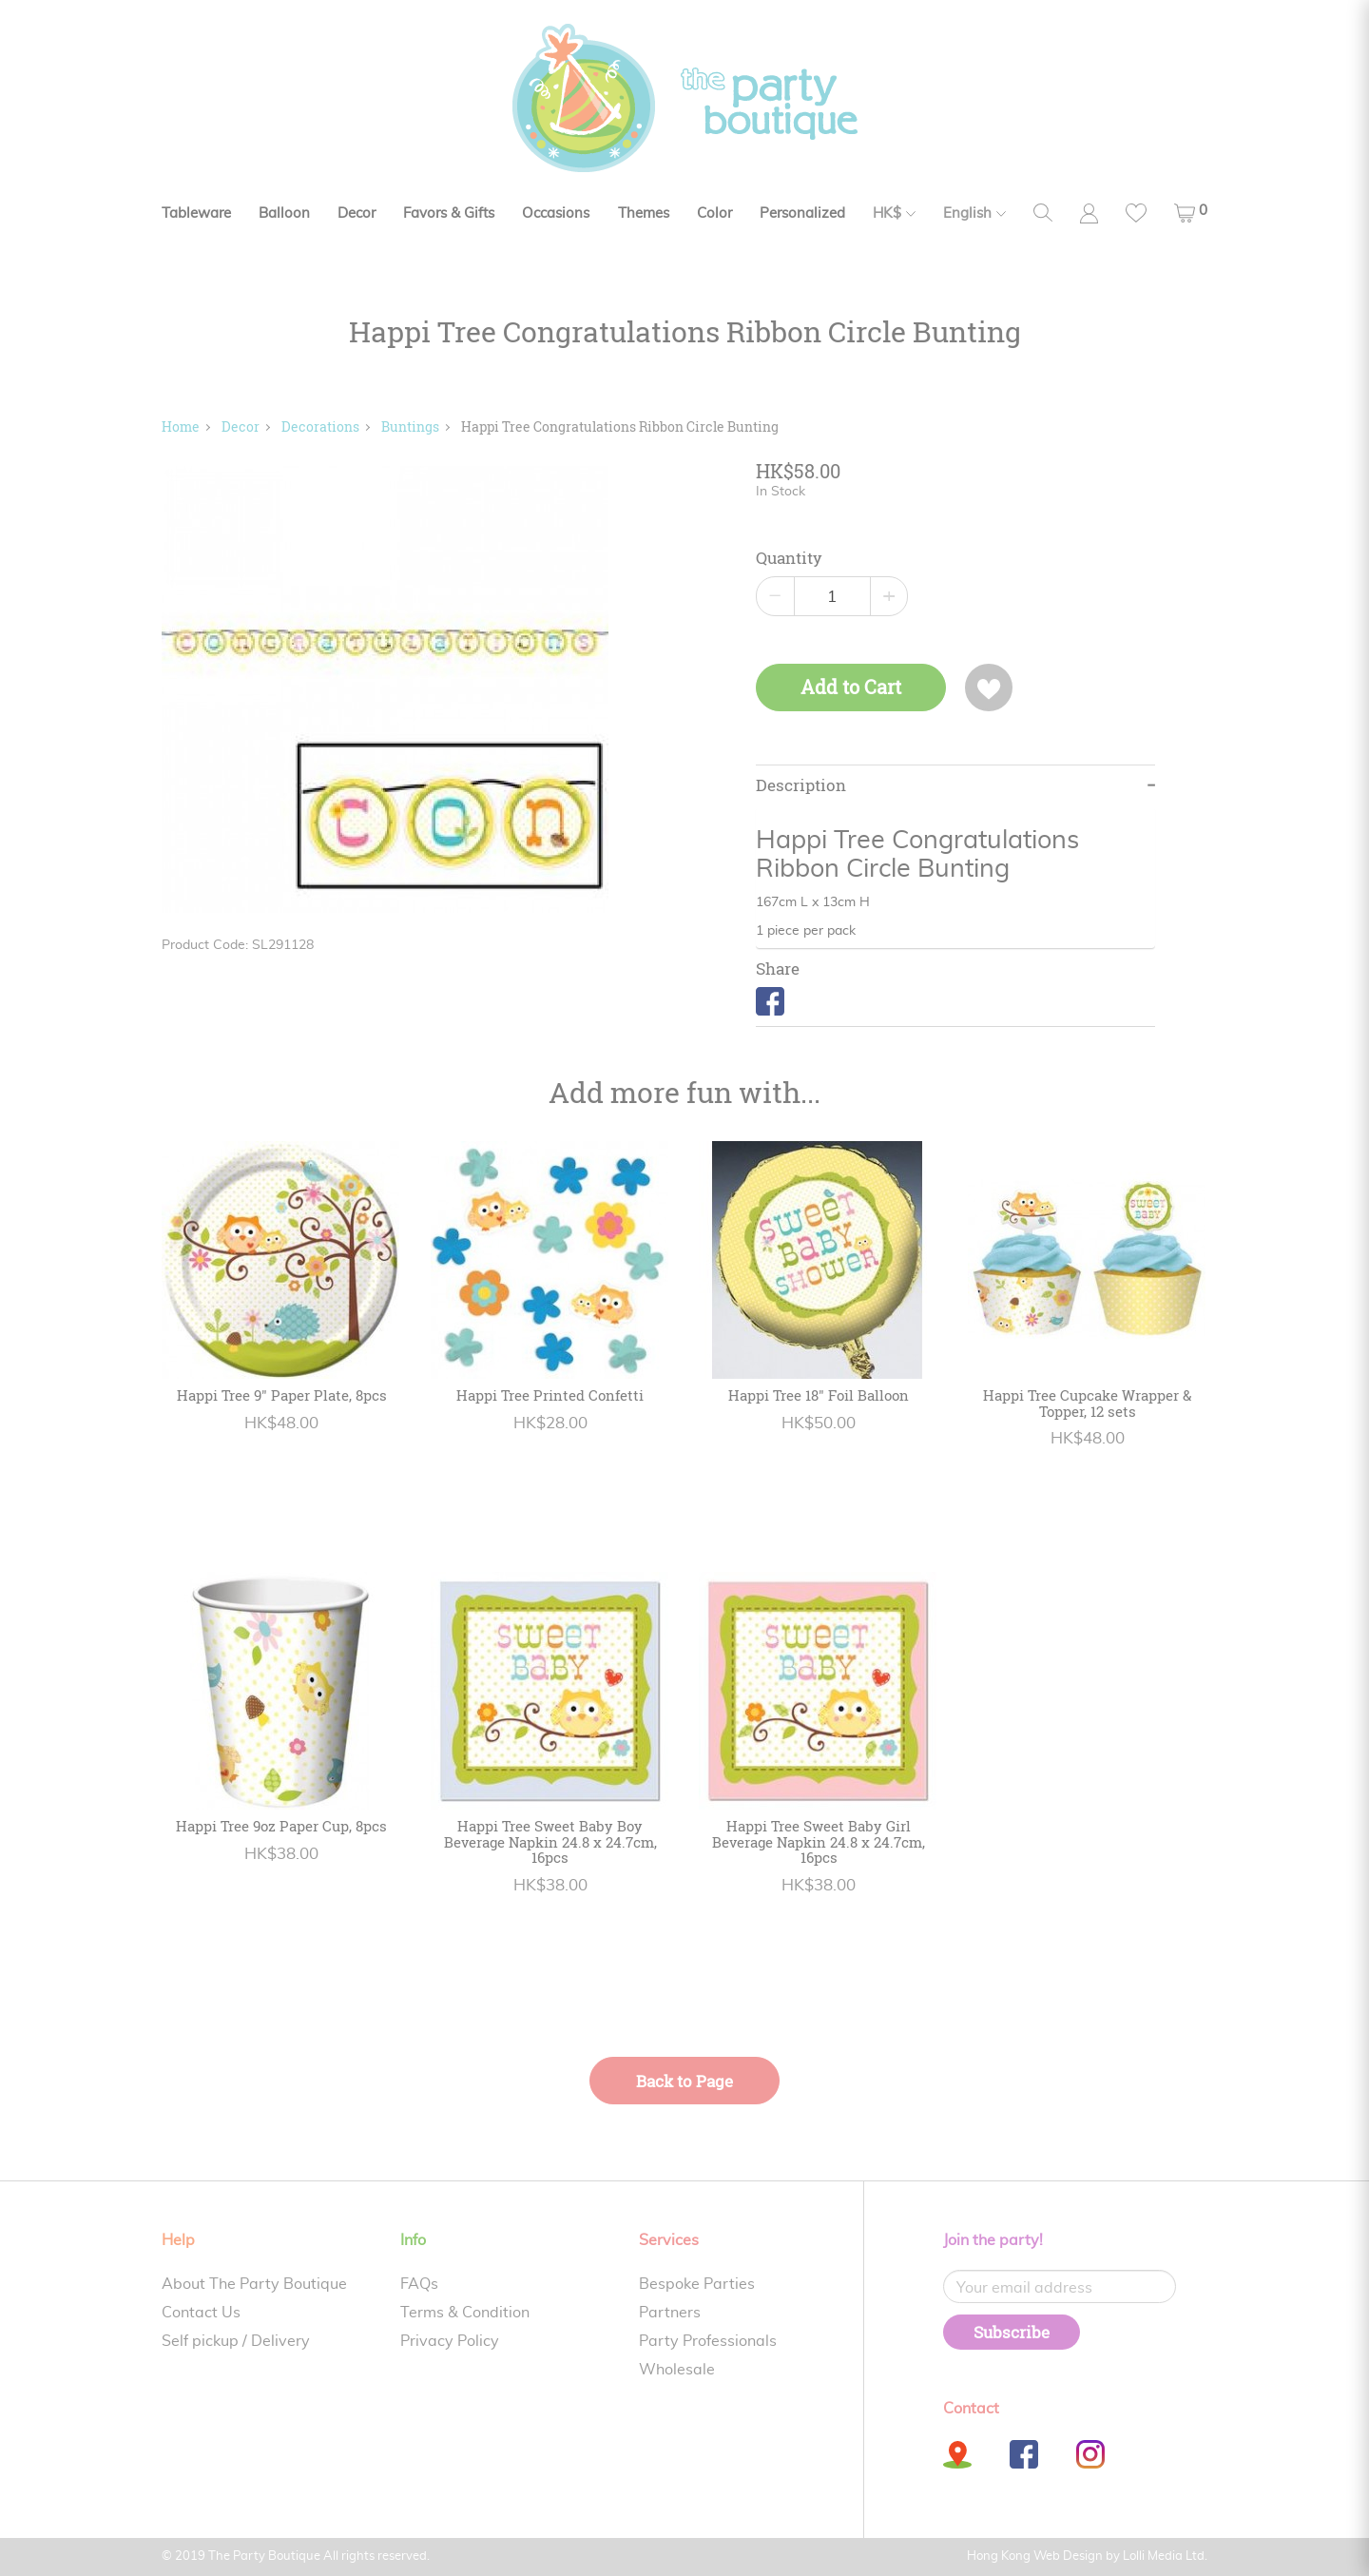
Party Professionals (708, 2341)
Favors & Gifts (448, 213)
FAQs (419, 2284)
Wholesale (677, 2369)
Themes (643, 213)
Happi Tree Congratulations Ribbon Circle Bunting (620, 426)
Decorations (320, 426)
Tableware (196, 213)
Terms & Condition (465, 2312)
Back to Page (684, 2081)
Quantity (789, 558)
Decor (356, 213)
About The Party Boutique (254, 2284)
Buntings (410, 426)
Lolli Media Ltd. (1165, 2556)
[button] (1190, 213)
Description (801, 785)
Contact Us (201, 2312)
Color (714, 213)
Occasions (555, 213)
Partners (670, 2312)
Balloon (284, 213)
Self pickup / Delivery (236, 2341)
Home (181, 426)
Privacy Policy (449, 2341)
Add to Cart (850, 687)
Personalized (802, 213)
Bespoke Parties (697, 2284)
